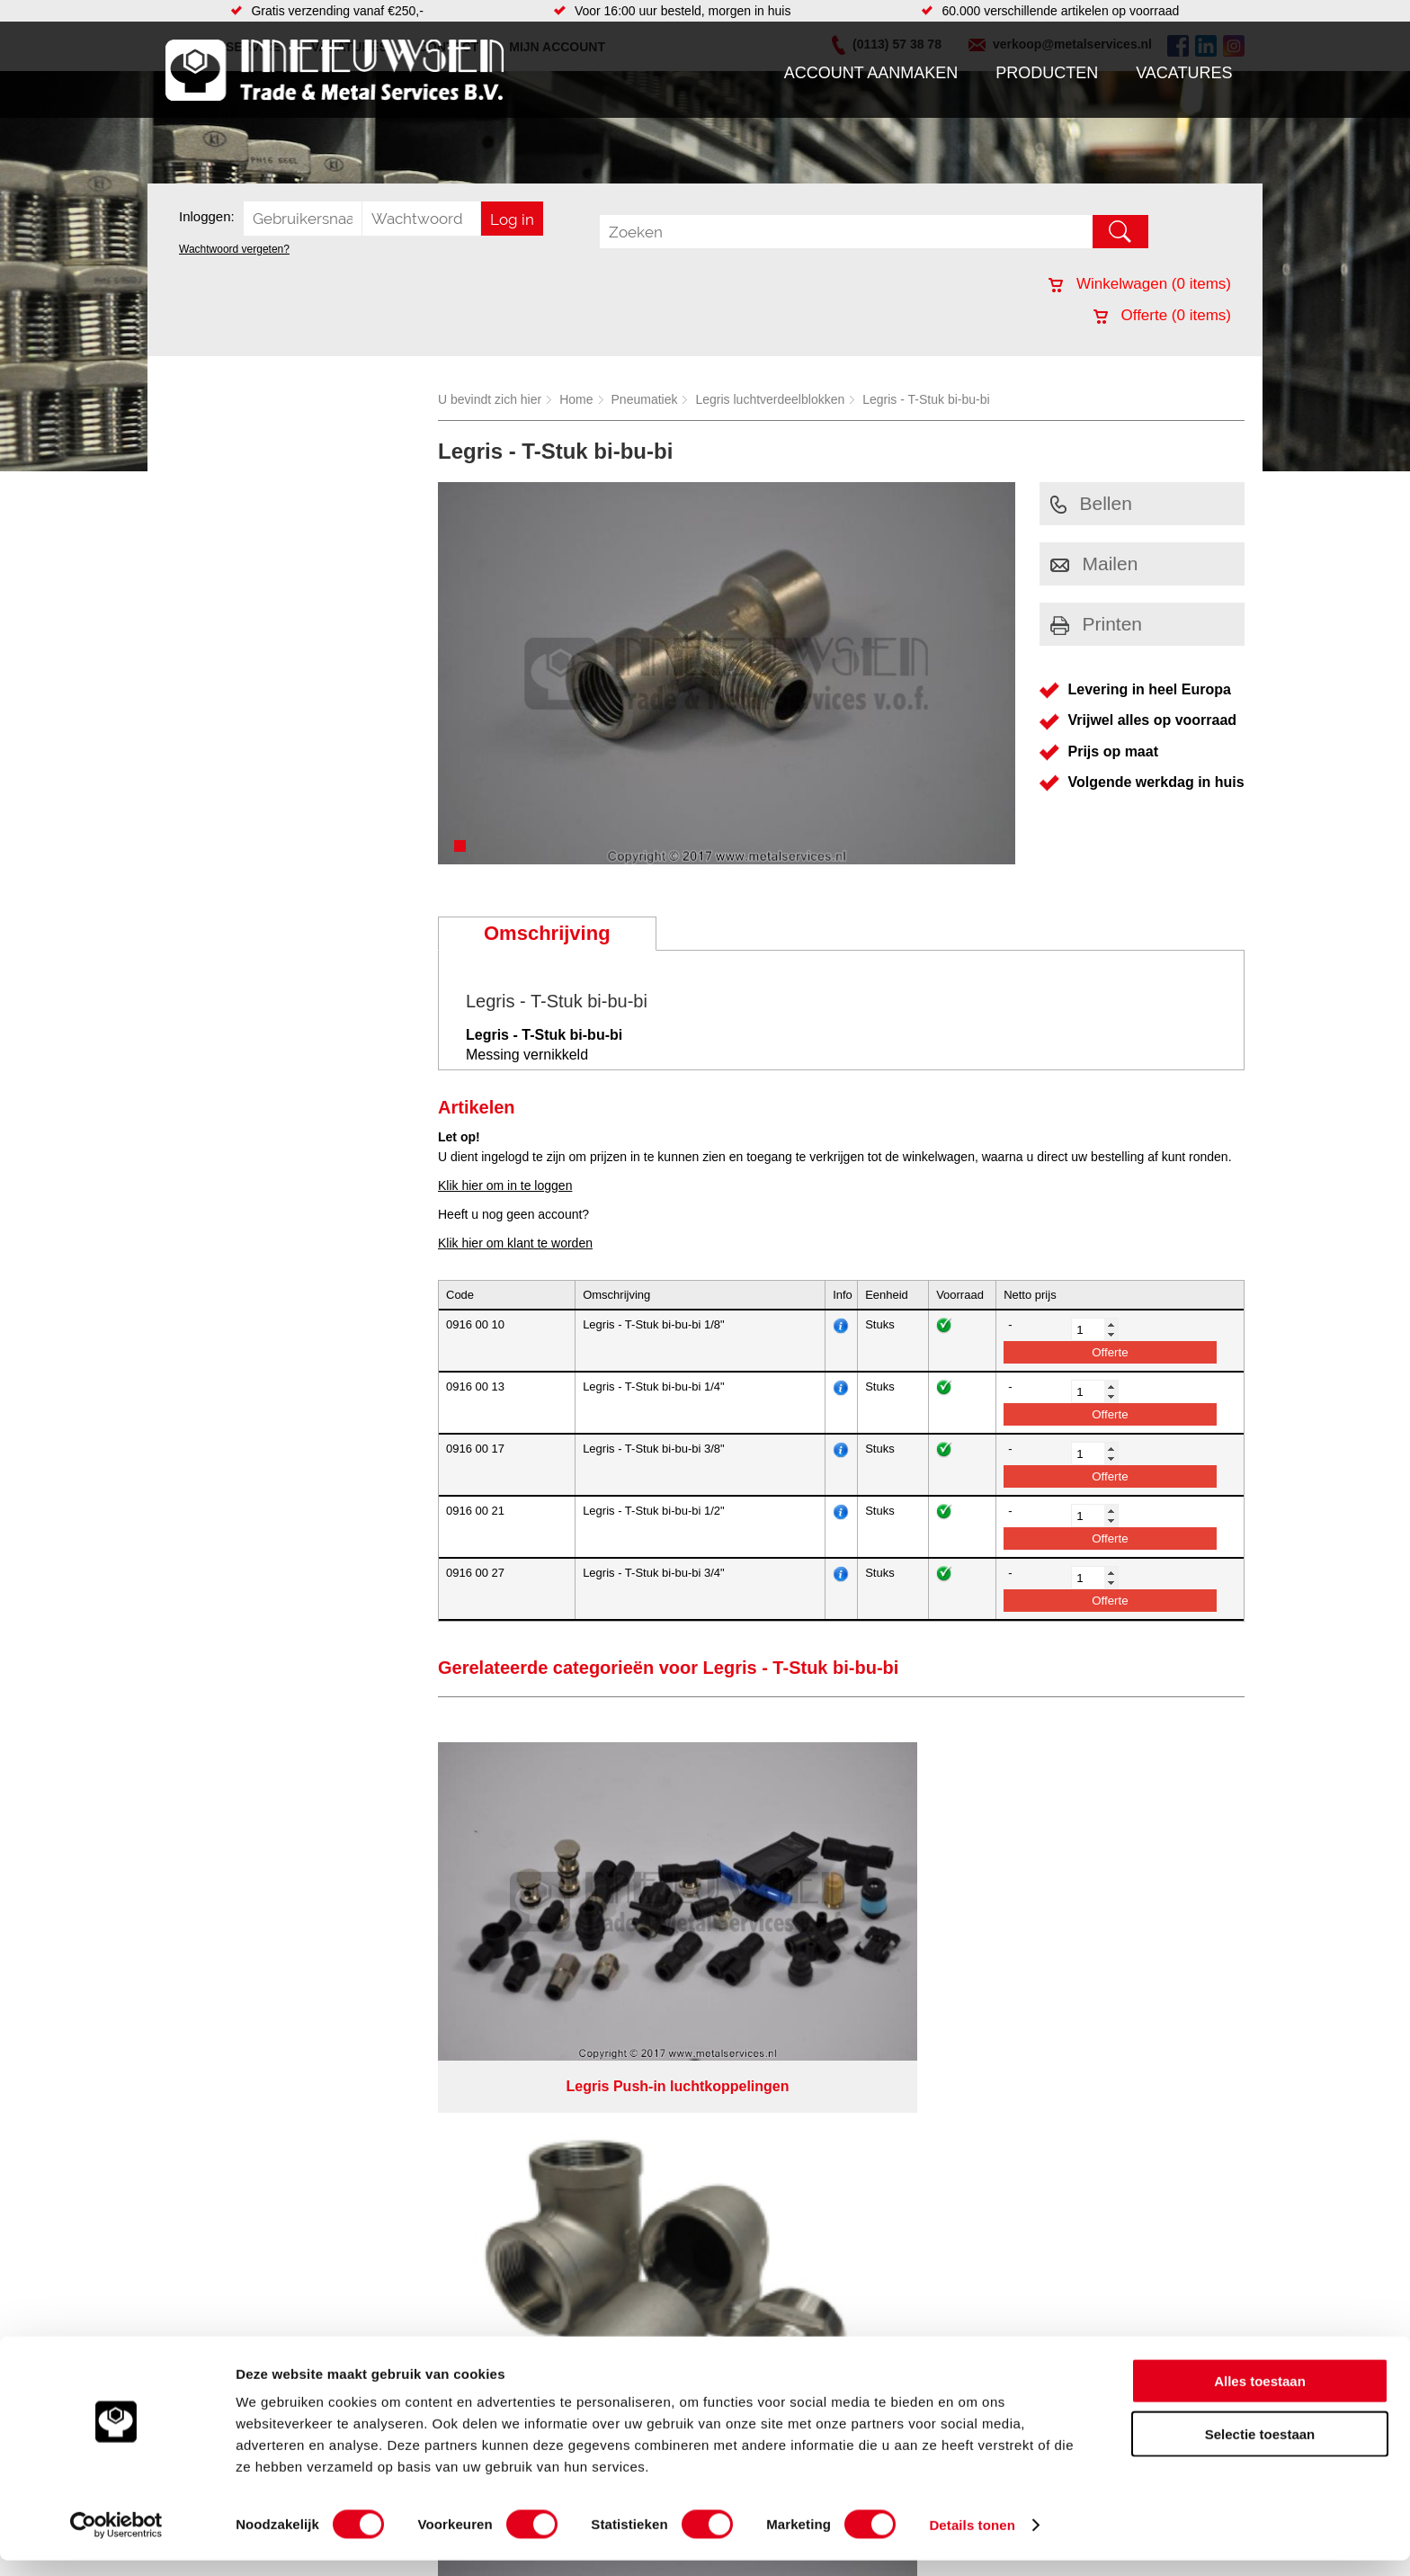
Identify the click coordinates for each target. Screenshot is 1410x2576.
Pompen (537, 2227)
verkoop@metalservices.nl (1132, 2202)
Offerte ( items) (1162, 315)
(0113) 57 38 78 (1102, 2185)
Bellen (1091, 503)
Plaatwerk (784, 2245)
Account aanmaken (871, 73)
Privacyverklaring (755, 2319)
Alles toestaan (1260, 2396)
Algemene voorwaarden (896, 2319)
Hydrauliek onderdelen (392, 2191)
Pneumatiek (644, 399)
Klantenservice (215, 2209)
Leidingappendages (569, 2191)
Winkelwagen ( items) (1140, 283)
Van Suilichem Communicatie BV (652, 2343)
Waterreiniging (554, 2263)
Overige (536, 2281)
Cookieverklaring (1034, 2319)
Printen (1096, 623)
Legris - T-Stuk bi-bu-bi (925, 399)
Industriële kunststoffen (394, 2281)
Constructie (789, 2191)
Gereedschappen (562, 2245)
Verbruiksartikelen (379, 2245)
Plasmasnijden (798, 2281)
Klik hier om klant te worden (515, 1243)
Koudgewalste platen (815, 2227)
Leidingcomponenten (387, 2209)
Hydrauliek (787, 2155)
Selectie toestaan (1260, 2449)
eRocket (879, 2343)
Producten (1046, 73)
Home (576, 399)
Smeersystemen (374, 2263)
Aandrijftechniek (374, 2155)
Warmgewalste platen (817, 2209)
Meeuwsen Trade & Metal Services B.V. (501, 2319)
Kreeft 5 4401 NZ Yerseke (1130, 2169)
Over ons (657, 2319)
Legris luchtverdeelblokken (769, 399)
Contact (196, 2245)
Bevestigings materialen (396, 2173)
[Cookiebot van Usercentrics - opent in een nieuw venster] (116, 2540)
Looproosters (551, 2209)
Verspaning (788, 2263)
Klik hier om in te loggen (505, 1185)
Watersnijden (793, 2173)
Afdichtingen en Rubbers (583, 2155)
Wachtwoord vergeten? (234, 249)
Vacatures (1184, 73)
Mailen (1094, 563)
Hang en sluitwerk (564, 2173)
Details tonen (971, 2540)
